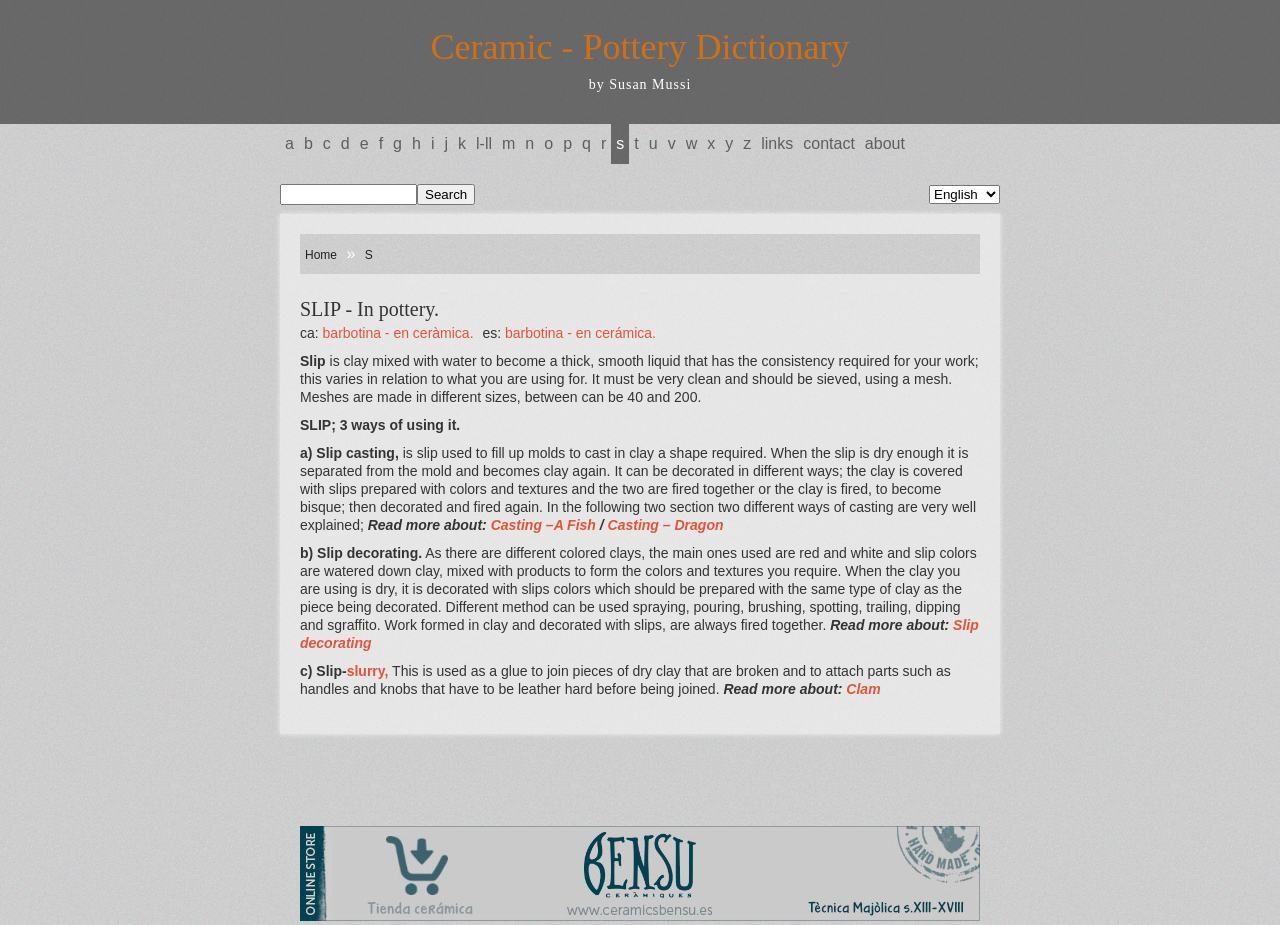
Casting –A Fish (543, 525)
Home (321, 255)
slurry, (368, 671)
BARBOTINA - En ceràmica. (398, 333)
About (885, 143)
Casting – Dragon (666, 525)
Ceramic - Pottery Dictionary (640, 47)
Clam (863, 689)
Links (777, 143)
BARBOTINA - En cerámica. (580, 333)
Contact (829, 143)
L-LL (484, 143)
